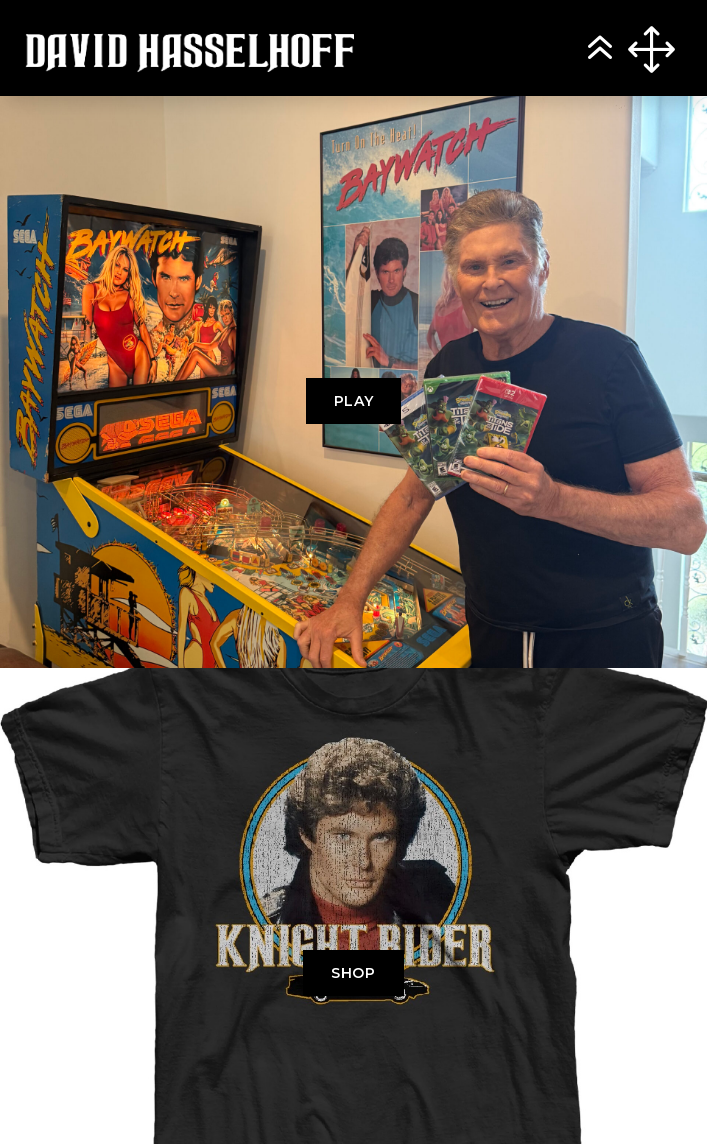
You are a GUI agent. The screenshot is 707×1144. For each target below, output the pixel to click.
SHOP (353, 973)
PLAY (354, 401)
